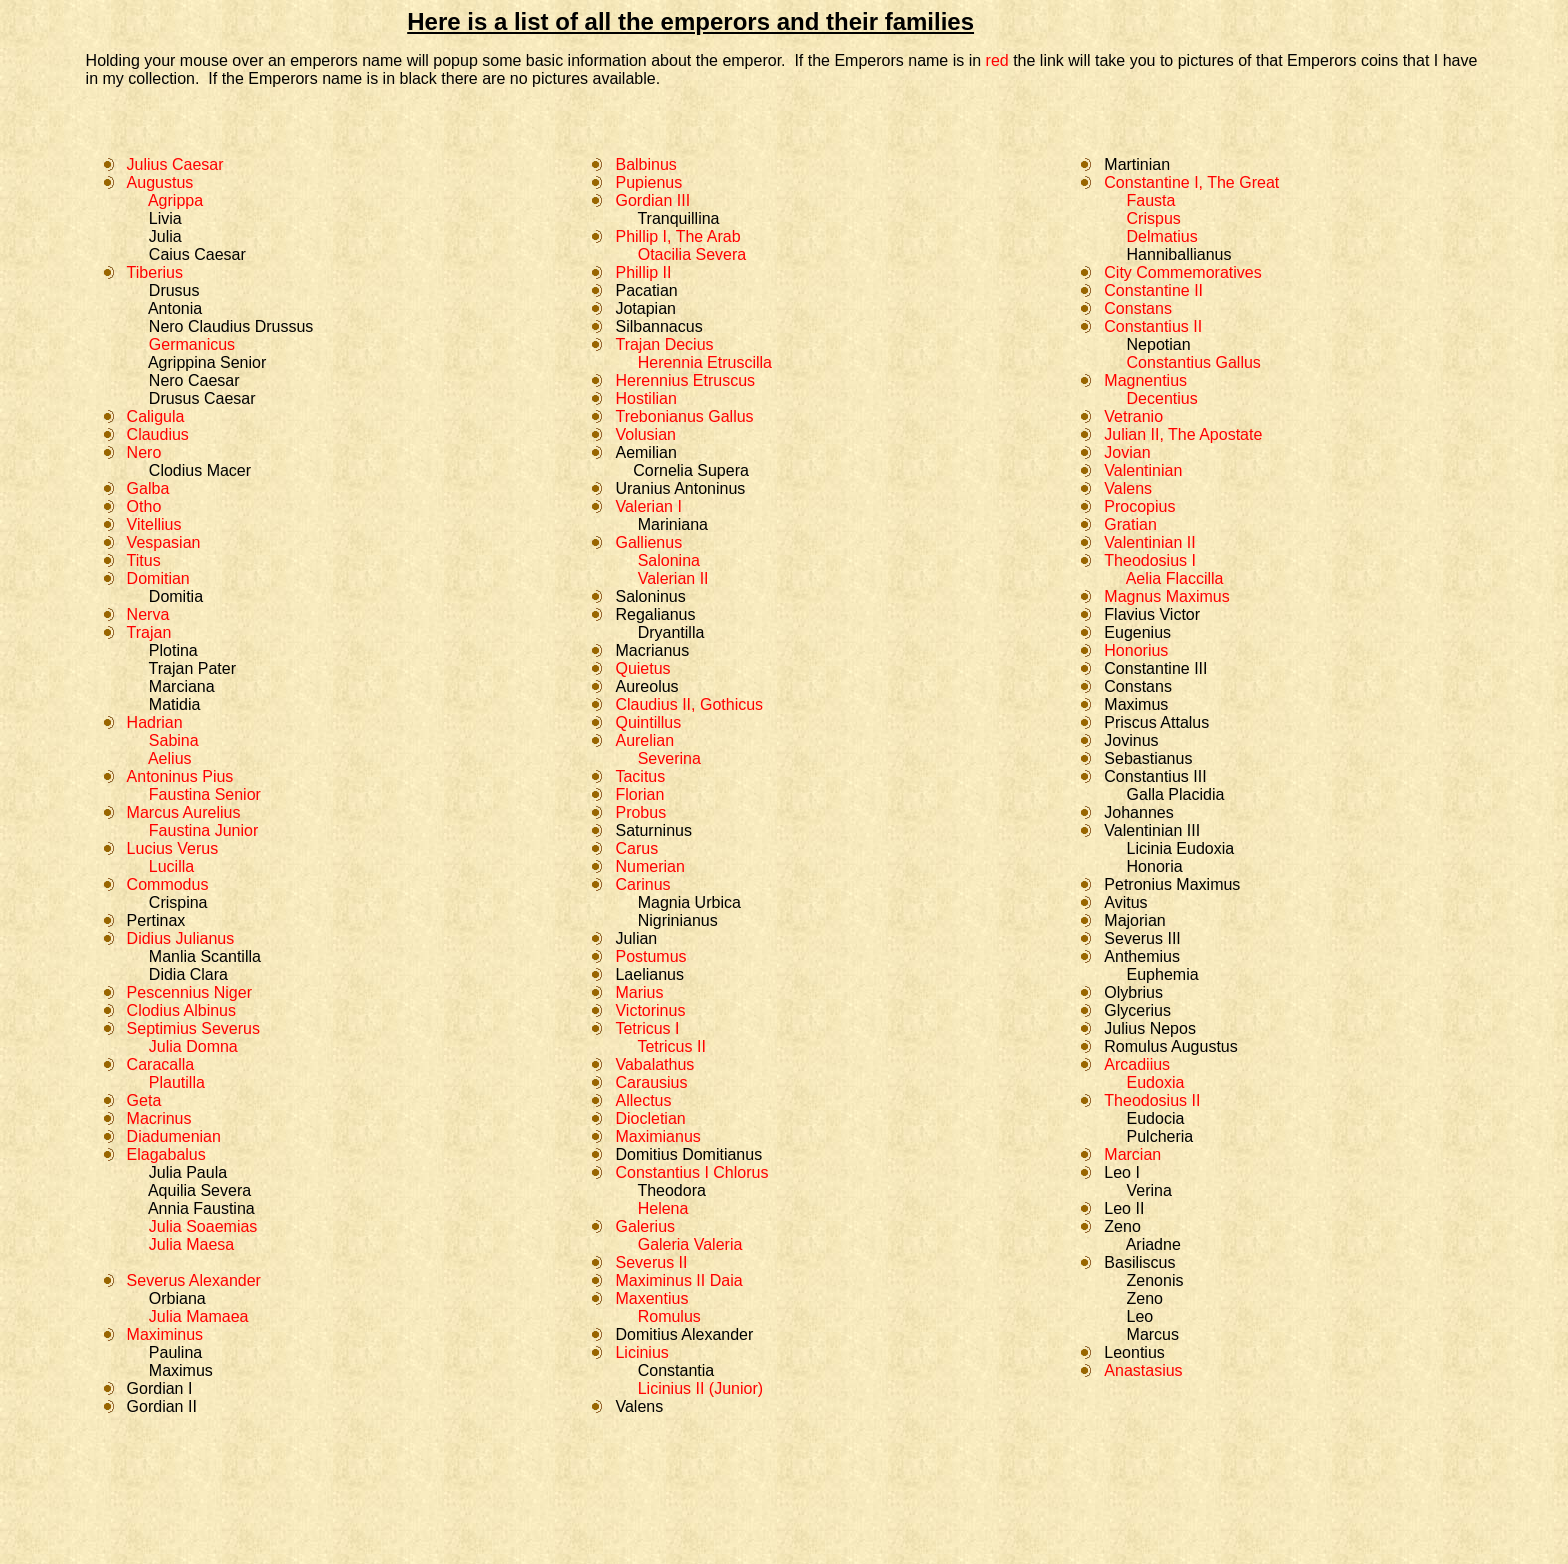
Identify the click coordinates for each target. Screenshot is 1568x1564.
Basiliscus (1139, 1262)
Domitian (158, 578)
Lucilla (169, 866)
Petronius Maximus (1172, 884)
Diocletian (650, 1118)
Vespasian (164, 542)
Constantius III (1155, 776)
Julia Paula (188, 1172)
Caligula (156, 416)
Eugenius (1137, 632)
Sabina (171, 740)
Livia (165, 218)
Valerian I (648, 506)
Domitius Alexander (684, 1334)
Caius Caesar (197, 254)
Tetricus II (671, 1046)
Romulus (667, 1316)
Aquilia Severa (199, 1190)
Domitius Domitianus (688, 1154)
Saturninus (653, 830)
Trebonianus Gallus (684, 416)
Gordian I (160, 1388)
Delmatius (1162, 236)
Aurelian (644, 740)
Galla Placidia (1176, 794)
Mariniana (673, 524)
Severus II (651, 1262)
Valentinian (1143, 470)
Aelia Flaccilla (1175, 578)
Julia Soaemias (203, 1226)
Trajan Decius (664, 344)
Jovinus (1131, 740)
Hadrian (155, 722)
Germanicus (192, 344)
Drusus (174, 290)
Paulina (175, 1352)
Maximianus (657, 1136)
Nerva (148, 614)
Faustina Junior (203, 830)
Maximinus (165, 1334)
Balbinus (645, 164)
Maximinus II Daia (678, 1280)
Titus (144, 560)
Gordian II (162, 1406)
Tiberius (155, 272)
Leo (1140, 1316)
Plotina (173, 650)
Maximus (181, 1370)
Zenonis (1152, 1280)
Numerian (649, 866)
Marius (639, 992)
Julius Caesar (175, 164)
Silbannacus (658, 326)
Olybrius (1133, 992)
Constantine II (1153, 290)
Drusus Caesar (202, 398)
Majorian (1134, 920)
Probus (640, 812)
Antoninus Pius (180, 776)
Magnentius (1145, 380)
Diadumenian (174, 1136)
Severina (669, 758)
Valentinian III (1152, 830)
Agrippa (175, 200)
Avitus (1125, 902)
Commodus (168, 884)
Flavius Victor (1152, 614)
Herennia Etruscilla (705, 362)
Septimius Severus (193, 1028)
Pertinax (156, 920)
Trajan (149, 632)
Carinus (642, 884)
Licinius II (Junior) (700, 1388)
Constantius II (1153, 326)
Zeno (1122, 1226)
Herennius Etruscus (685, 380)
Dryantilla (671, 632)
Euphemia (1163, 974)
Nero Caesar (194, 380)
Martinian (1137, 164)
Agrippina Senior (205, 362)
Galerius (645, 1226)
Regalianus (655, 614)
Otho (144, 506)
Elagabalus (166, 1154)
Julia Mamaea (196, 1316)
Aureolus (646, 686)
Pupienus (648, 182)
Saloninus (650, 596)
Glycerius (1137, 1010)
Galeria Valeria (690, 1244)
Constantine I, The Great (1191, 182)
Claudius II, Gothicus (689, 704)
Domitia (176, 596)
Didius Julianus (181, 938)
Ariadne (1153, 1244)
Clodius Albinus (181, 1010)
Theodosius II (1152, 1100)
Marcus (1153, 1334)
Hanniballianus (1179, 254)
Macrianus (652, 650)
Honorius (1136, 650)
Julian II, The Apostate (1183, 434)
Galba (148, 488)
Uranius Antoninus (680, 488)
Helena (663, 1208)
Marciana (182, 686)
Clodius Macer (200, 470)
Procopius (1139, 506)
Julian (636, 938)
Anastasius (1143, 1370)
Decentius (1162, 398)
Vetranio (1133, 416)
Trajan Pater (192, 668)
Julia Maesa (191, 1244)
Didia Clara (188, 974)
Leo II (1124, 1208)
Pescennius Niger (189, 992)
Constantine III (1155, 668)
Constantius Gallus (1194, 362)
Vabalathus (654, 1064)
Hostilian (645, 398)
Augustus (160, 182)
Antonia (175, 308)
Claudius (158, 434)
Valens (639, 1406)
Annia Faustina (201, 1208)
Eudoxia (1156, 1082)
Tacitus (640, 776)
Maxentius (651, 1298)
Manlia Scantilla (205, 956)
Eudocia (1156, 1118)
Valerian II (673, 578)
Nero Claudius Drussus (231, 326)
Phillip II (643, 272)
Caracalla (161, 1064)
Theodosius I (1150, 560)
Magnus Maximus (1166, 596)
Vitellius (154, 524)
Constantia (676, 1370)
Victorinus (650, 1010)
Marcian (1132, 1154)
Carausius (651, 1082)
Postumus (650, 956)
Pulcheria (1160, 1136)
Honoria (1155, 866)
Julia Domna (193, 1046)
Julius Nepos (1150, 1028)
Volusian (645, 434)
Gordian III (652, 200)
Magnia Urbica (689, 902)
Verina (1149, 1190)
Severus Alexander (194, 1280)
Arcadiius (1137, 1064)
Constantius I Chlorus (691, 1172)
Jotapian (645, 308)
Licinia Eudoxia (1181, 848)
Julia (165, 236)
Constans (1138, 308)
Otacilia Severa (692, 254)
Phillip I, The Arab (677, 236)
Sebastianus (1148, 758)
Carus (636, 848)
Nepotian (1159, 344)
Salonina (669, 560)
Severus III (1142, 938)
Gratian (1130, 524)
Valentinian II (1149, 542)
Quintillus (648, 722)
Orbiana (177, 1298)
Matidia (175, 704)
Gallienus (648, 542)
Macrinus (159, 1118)
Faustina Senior (205, 794)
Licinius (641, 1352)
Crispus (1154, 218)
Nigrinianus (678, 920)
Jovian (1127, 452)
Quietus (642, 668)
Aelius (166, 758)
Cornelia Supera (691, 470)
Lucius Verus (173, 848)
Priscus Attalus (1156, 722)
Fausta (1151, 200)
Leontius (1134, 1352)
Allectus (643, 1100)
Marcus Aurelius (184, 812)
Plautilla (169, 1082)
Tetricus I (647, 1028)
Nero (144, 452)
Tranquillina (676, 218)
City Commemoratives (1182, 272)
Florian (639, 794)
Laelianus (649, 974)
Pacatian (646, 290)
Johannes (1138, 812)
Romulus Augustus (1170, 1046)
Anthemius (1142, 956)
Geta (144, 1100)
